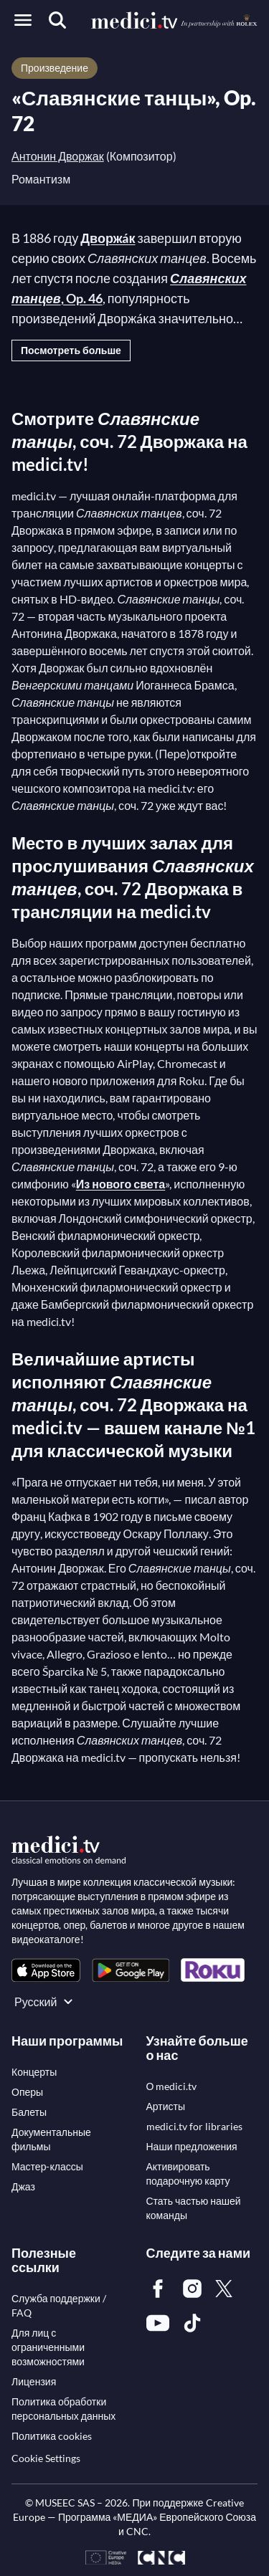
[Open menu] (22, 20)
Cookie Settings (45, 2458)
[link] (45, 1970)
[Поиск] (57, 20)
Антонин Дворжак (57, 156)
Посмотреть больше (71, 350)
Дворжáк (107, 238)
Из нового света (120, 1184)
